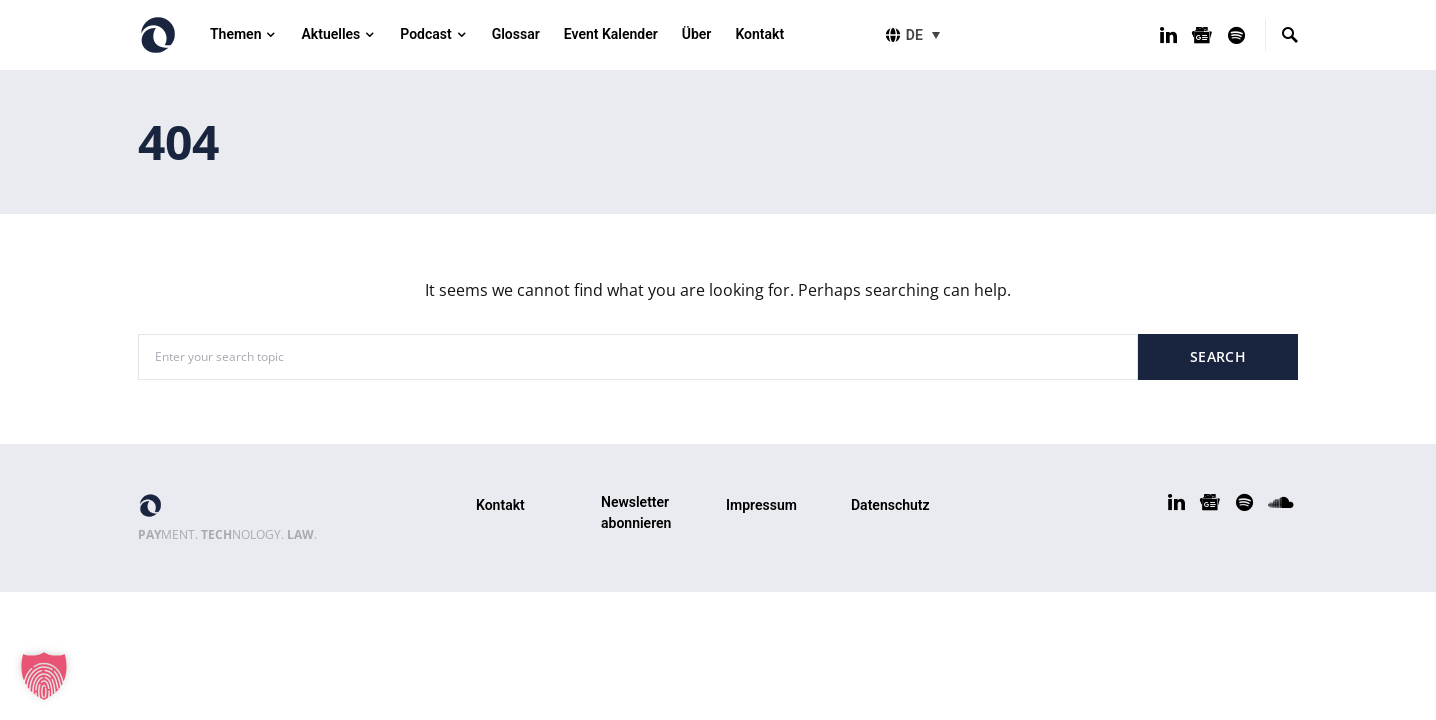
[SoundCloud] (1281, 502)
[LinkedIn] (1168, 35)
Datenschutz (890, 505)
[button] (44, 676)
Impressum (761, 505)
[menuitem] (926, 34)
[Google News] (1202, 35)
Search (1218, 356)
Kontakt (500, 505)
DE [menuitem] (914, 35)
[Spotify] (1236, 35)
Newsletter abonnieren (636, 512)
